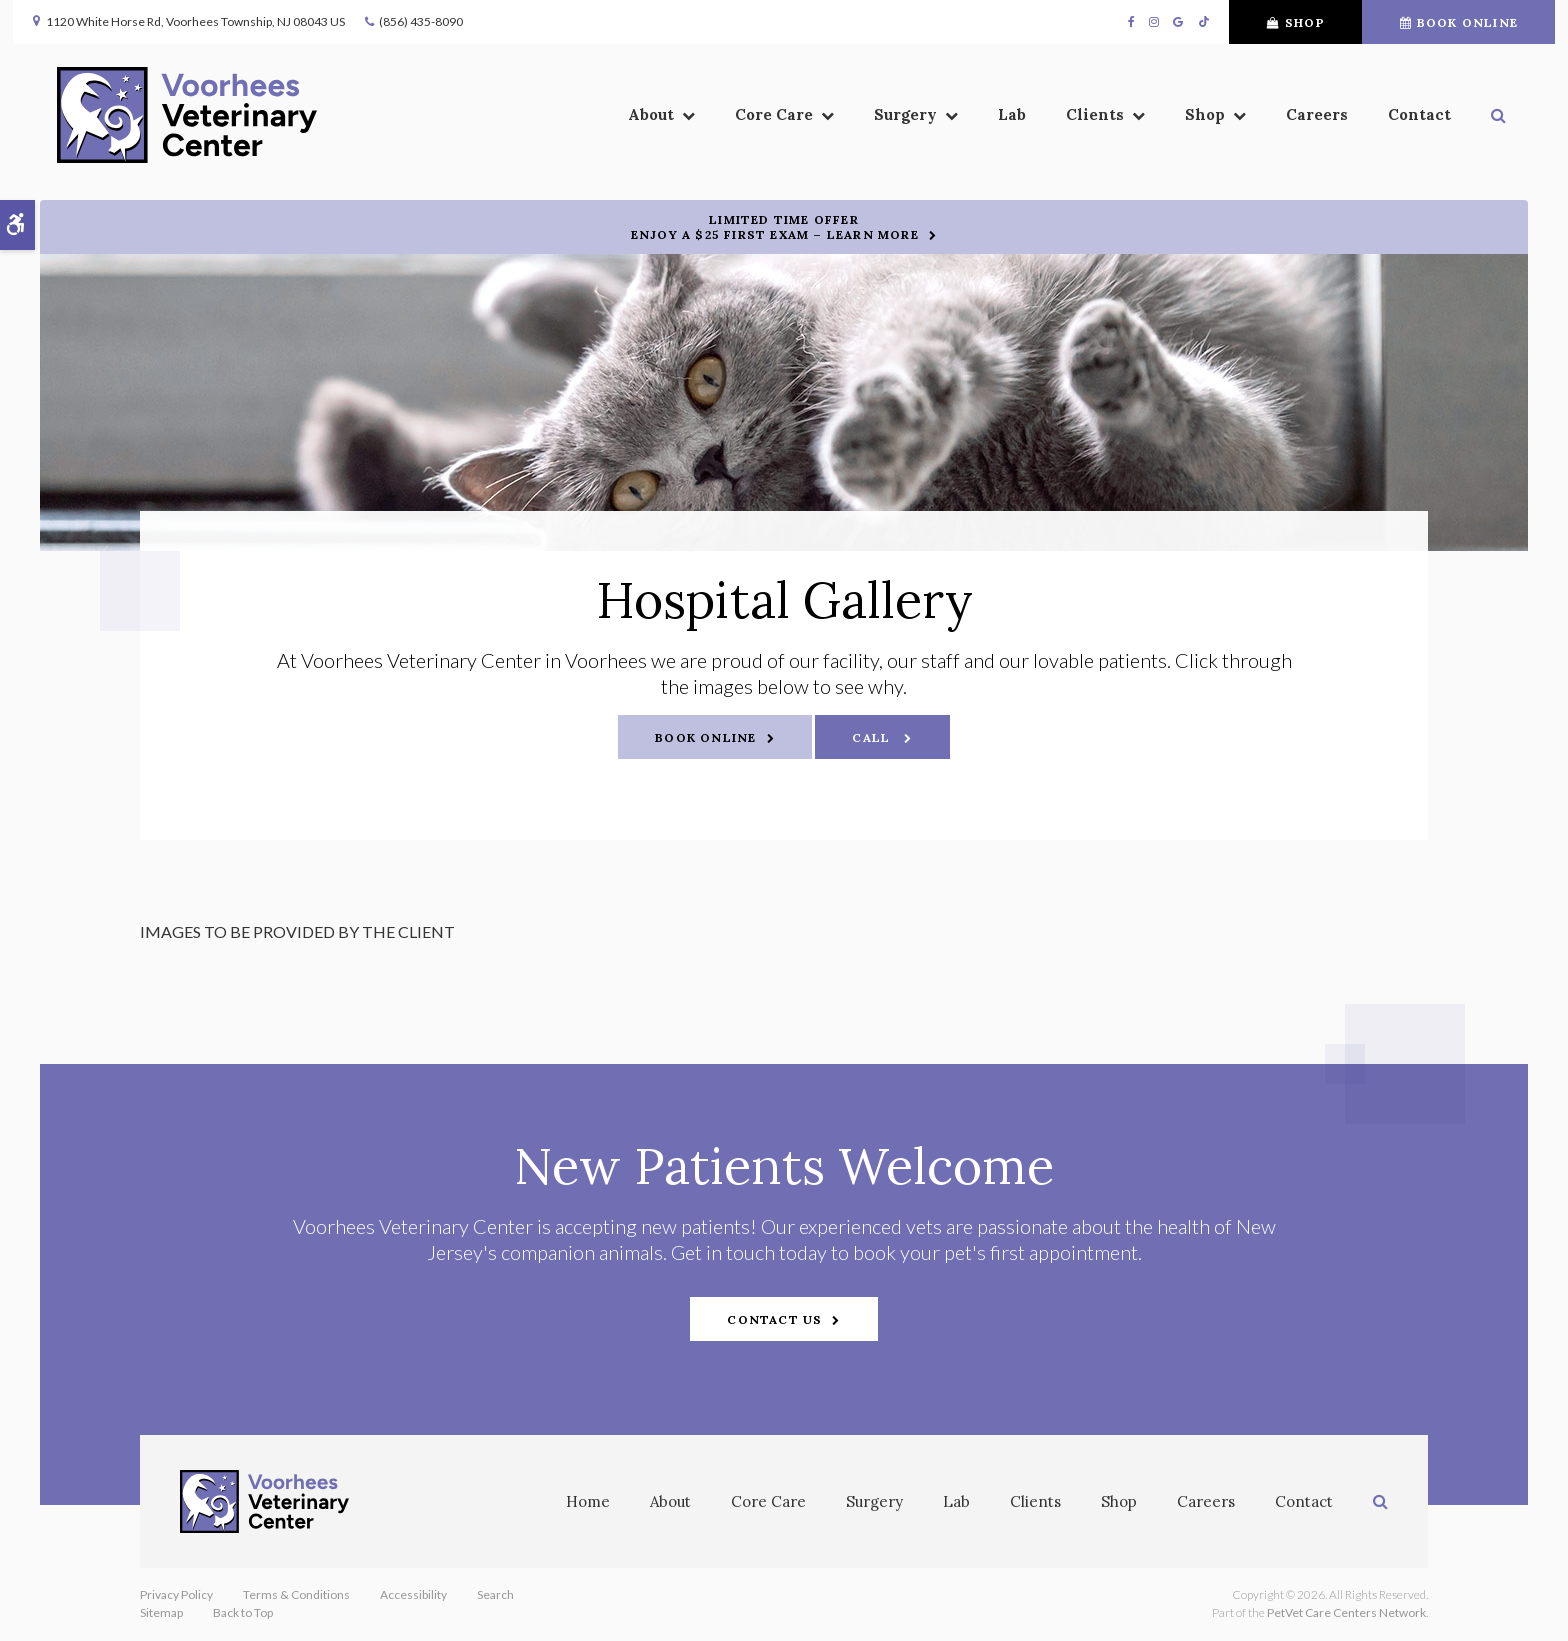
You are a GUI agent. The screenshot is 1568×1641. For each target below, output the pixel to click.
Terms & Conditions (296, 1594)
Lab (929, 121)
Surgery (874, 1501)
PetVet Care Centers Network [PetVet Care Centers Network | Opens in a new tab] (1346, 1612)
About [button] (568, 121)
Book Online (1431, 22)
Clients (1035, 1501)
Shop (1268, 22)
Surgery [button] (822, 121)
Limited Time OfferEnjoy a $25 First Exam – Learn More (775, 227)
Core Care (768, 1501)
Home (588, 1501)
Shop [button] (1122, 121)
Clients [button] (1012, 121)
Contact (1336, 121)
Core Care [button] (691, 121)
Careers (1234, 121)
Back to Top (243, 1612)
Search (495, 1594)
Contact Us (774, 1319)
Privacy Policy (176, 1594)
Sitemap (161, 1612)
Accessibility (413, 1594)
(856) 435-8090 (448, 21)
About (670, 1501)
